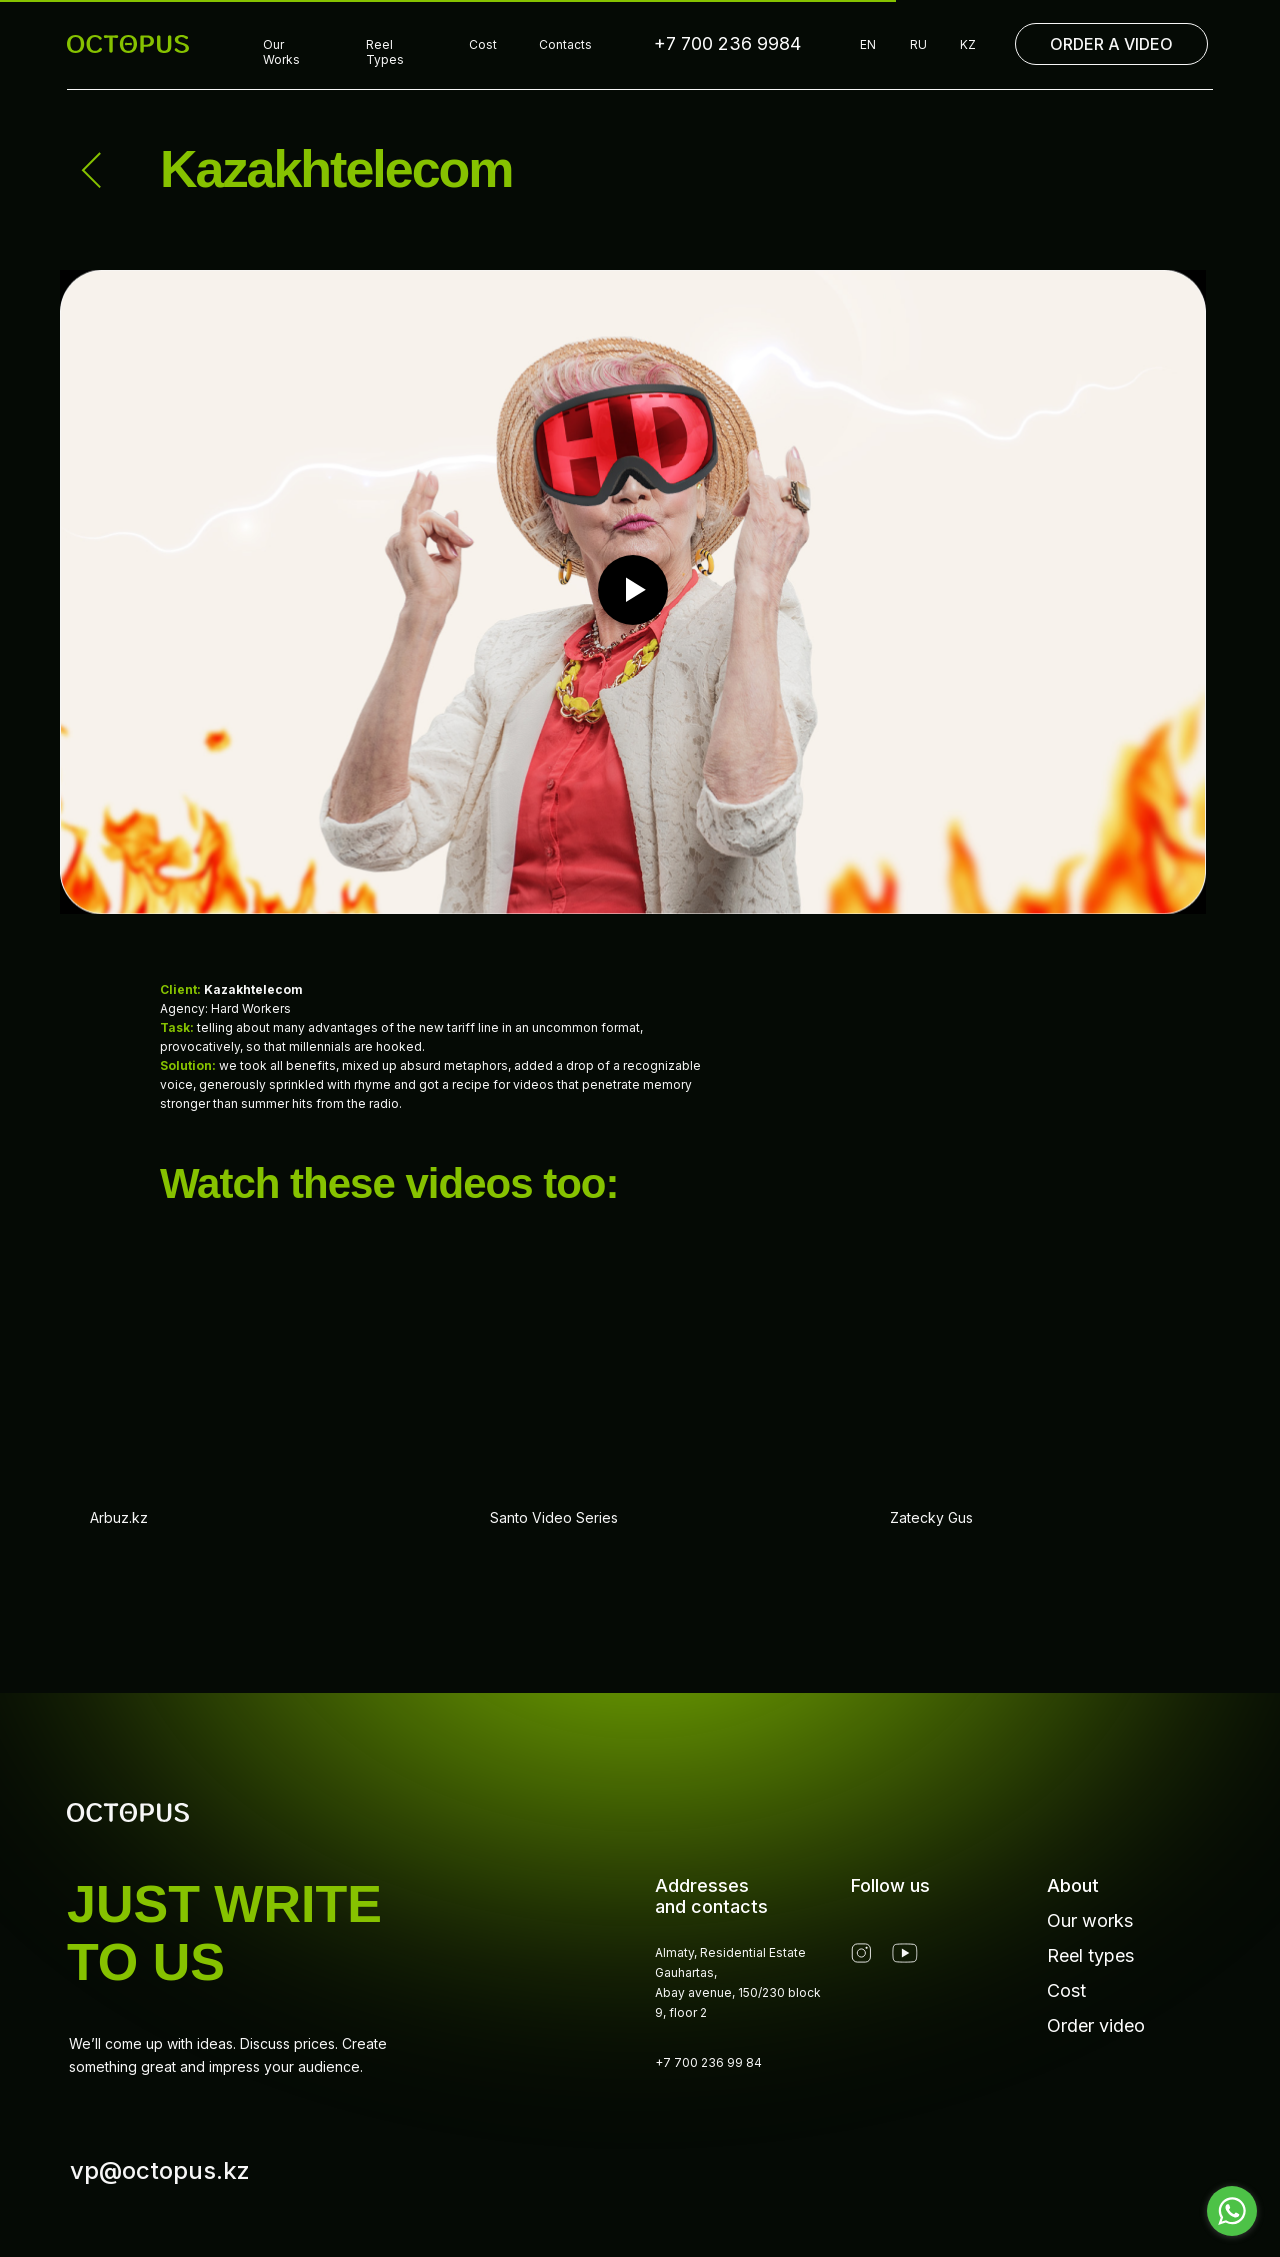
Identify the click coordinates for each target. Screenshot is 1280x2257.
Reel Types (385, 52)
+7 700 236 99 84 (708, 2062)
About (1073, 1885)
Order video (1096, 2025)
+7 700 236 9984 (727, 43)
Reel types (1090, 1955)
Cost (483, 44)
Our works (1090, 1920)
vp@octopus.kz (160, 2170)
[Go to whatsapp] (1232, 2211)
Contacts (565, 44)
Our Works (281, 52)
